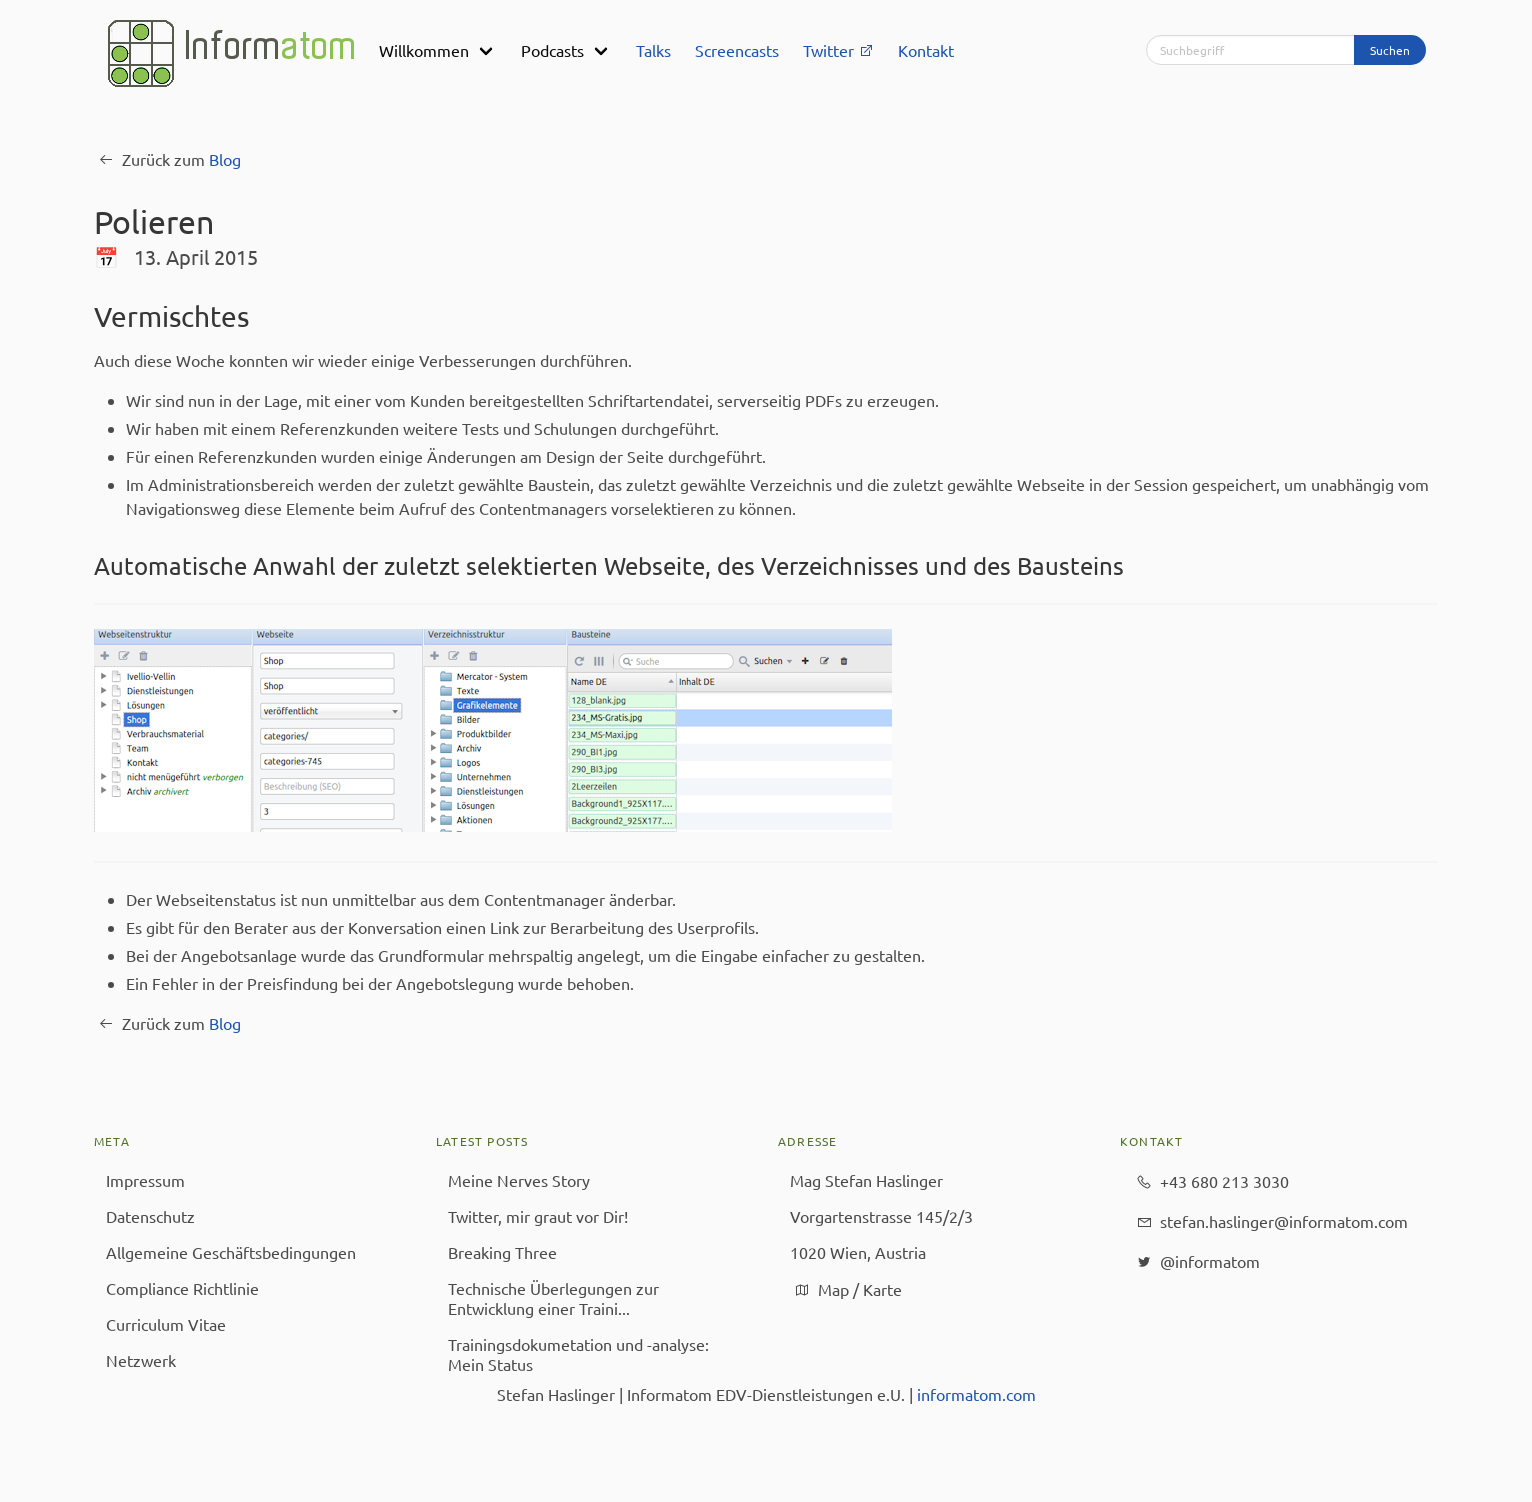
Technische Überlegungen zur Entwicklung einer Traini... (553, 1298)
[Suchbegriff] (1250, 50)
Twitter (838, 50)
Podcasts (552, 50)
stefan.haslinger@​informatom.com (1270, 1222)
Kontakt (926, 50)
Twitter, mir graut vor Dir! (538, 1216)
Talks (653, 50)
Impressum (145, 1180)
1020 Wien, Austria (858, 1252)
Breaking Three (502, 1252)
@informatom (1196, 1262)
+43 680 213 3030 (1210, 1182)
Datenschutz (150, 1216)
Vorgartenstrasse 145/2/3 (881, 1216)
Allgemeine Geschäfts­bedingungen (231, 1252)
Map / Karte (846, 1290)
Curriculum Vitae (166, 1324)
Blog (225, 159)
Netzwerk (141, 1360)
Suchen (1390, 50)
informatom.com (976, 1394)
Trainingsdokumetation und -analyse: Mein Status (578, 1354)
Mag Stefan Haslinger (866, 1180)
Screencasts (737, 50)
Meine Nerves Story (519, 1180)
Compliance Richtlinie (182, 1288)
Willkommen (424, 50)
